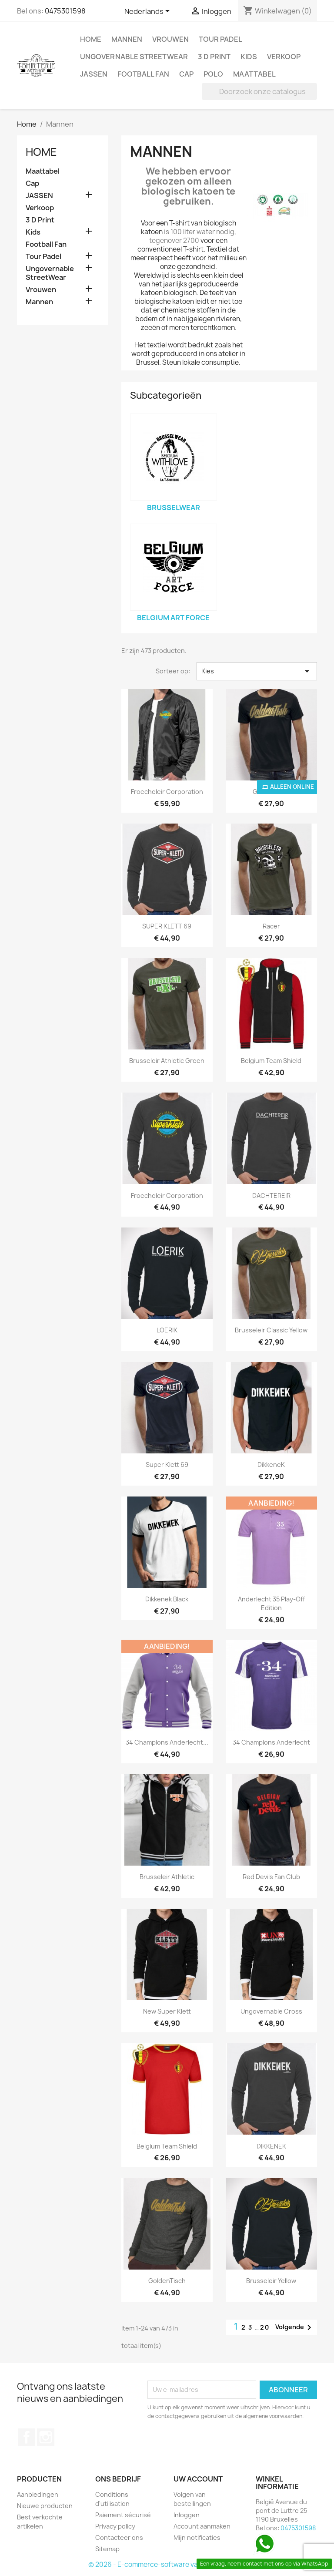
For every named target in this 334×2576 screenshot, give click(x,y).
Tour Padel (220, 39)
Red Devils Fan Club (271, 1877)
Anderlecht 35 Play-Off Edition (271, 1603)
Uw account (198, 2479)
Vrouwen (170, 39)
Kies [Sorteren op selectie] (256, 671)
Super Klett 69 (167, 1464)
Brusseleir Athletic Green (166, 1060)
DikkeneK (271, 1464)
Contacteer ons (119, 2537)
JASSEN (93, 74)
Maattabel (254, 74)
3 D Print (214, 56)
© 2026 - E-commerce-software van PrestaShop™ (167, 2564)
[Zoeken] (259, 91)
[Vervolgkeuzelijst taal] (148, 12)
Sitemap (107, 2549)
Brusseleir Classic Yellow (271, 1330)
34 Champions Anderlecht (271, 1742)
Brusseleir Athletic (167, 1877)
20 (265, 2327)
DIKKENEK (271, 2146)
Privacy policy (115, 2526)
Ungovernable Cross (271, 2011)
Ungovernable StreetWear (134, 56)
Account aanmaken (202, 2526)
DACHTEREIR (271, 1195)
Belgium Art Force (173, 617)
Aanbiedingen (37, 2494)
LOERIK (167, 1330)
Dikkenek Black (166, 1599)
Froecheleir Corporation (167, 791)
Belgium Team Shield (271, 1060)
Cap (186, 74)
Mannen (126, 39)
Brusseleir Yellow (271, 2281)
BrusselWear (173, 507)
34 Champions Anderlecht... (167, 1742)
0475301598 (65, 11)
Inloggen (187, 2515)
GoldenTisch (167, 2281)
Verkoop (284, 56)
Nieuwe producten (45, 2506)
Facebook (26, 2437)
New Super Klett (167, 2011)
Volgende (294, 2327)
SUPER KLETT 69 (166, 926)
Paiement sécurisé (123, 2515)
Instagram (45, 2437)
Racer (271, 926)
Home (90, 39)
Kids (248, 56)
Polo (213, 74)
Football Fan (143, 74)
